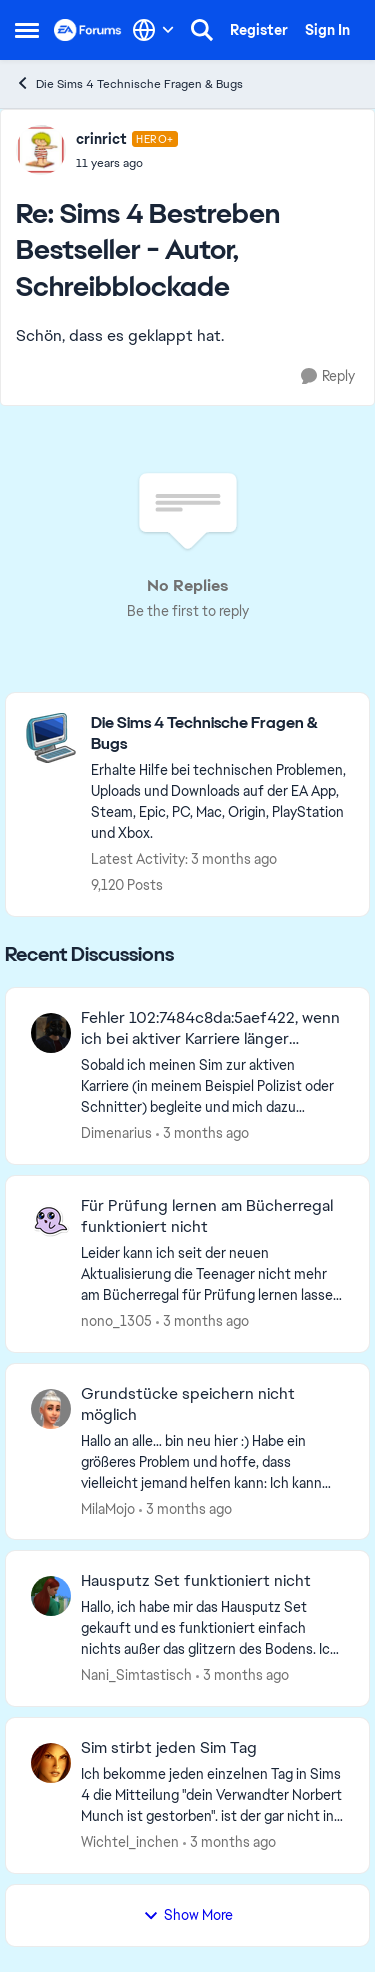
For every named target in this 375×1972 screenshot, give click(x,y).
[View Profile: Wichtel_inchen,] (51, 1763)
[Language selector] (153, 30)
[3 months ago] (202, 1133)
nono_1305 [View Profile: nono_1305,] (116, 1321)
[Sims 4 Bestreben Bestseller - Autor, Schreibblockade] (127, 163)
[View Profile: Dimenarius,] (51, 1033)
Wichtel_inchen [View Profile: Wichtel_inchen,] (130, 1842)
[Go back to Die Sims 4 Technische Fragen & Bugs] (220, 734)
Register (259, 30)
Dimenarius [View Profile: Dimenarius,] (116, 1133)
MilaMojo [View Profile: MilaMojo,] (108, 1508)
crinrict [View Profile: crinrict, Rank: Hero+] (101, 139)
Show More (188, 1915)
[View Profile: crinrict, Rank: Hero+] (41, 150)
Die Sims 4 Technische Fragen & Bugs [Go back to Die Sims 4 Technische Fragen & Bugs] (129, 83)
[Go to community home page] (88, 30)
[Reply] (328, 376)
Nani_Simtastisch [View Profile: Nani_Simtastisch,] (136, 1675)
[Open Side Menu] (27, 30)
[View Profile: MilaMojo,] (51, 1409)
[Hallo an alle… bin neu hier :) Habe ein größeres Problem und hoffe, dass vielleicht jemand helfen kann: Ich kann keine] (212, 1461)
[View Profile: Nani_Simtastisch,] (51, 1596)
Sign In (327, 30)
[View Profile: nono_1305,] (51, 1221)
